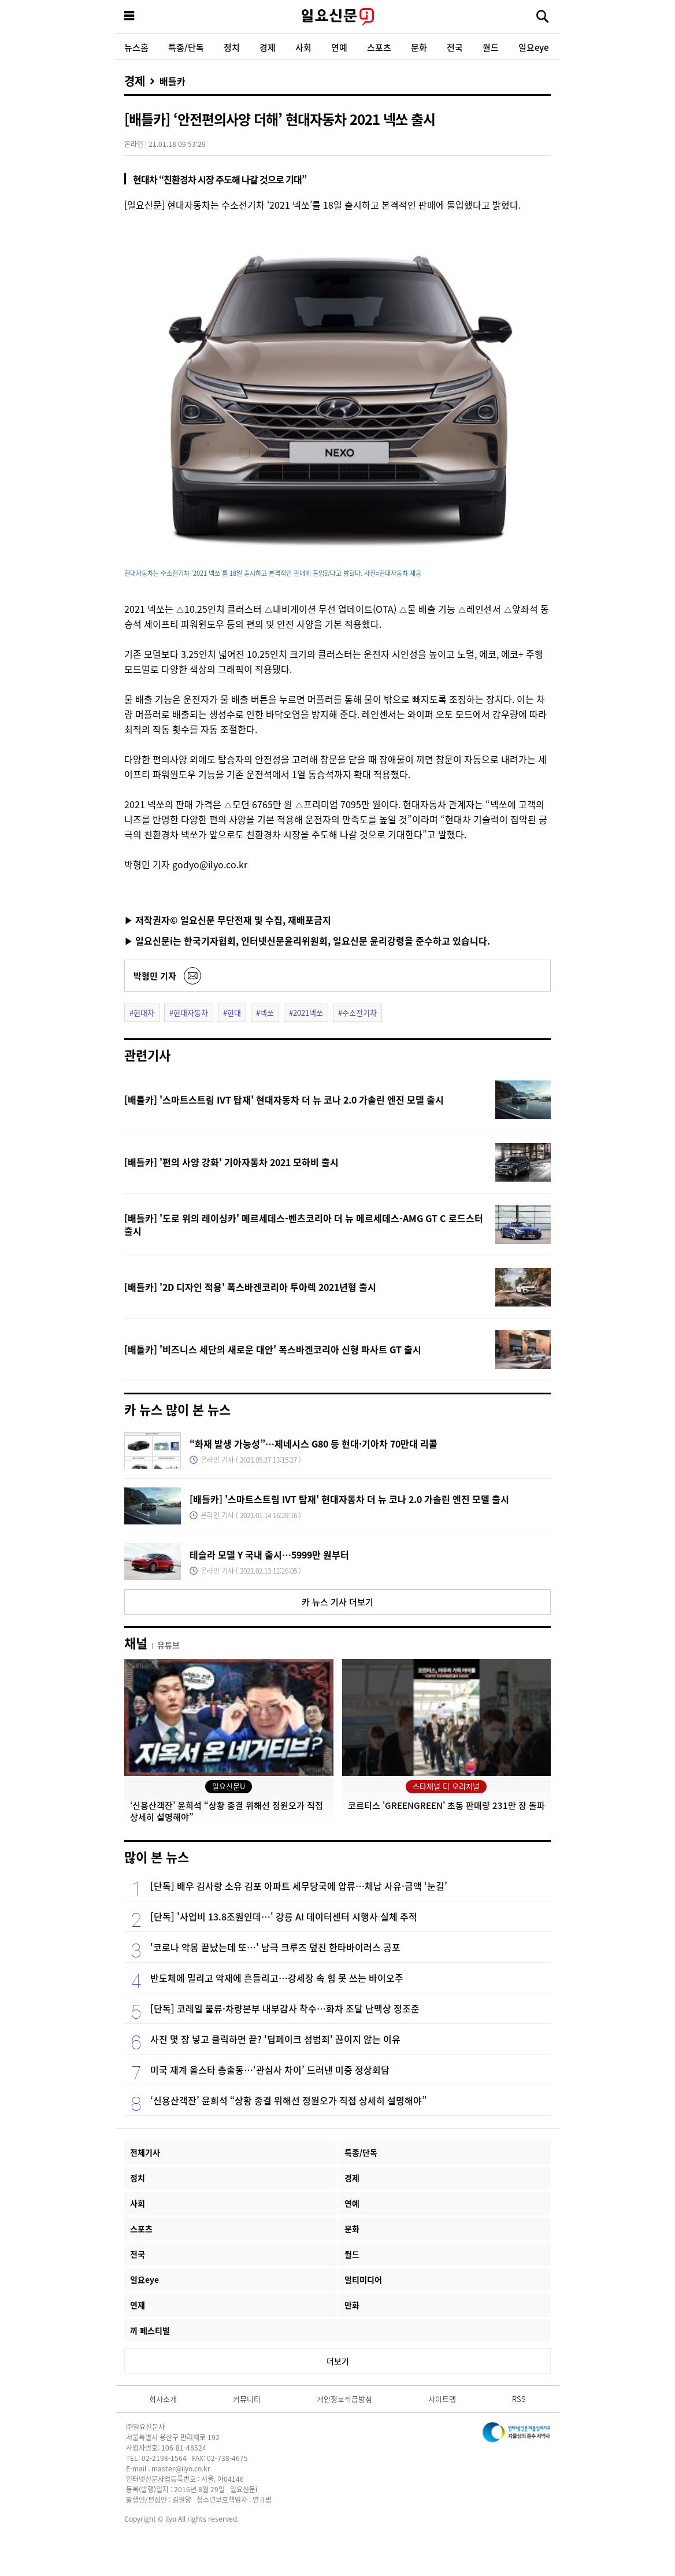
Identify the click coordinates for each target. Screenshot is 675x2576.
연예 (339, 47)
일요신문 (337, 16)
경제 (267, 47)
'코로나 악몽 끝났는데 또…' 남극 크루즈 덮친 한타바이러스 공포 (275, 1947)
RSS (519, 2398)
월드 (491, 47)
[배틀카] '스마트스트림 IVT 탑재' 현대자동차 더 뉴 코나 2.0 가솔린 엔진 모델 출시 (284, 1099)
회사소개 (163, 2398)
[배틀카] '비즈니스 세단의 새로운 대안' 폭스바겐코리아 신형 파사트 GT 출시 (272, 1349)
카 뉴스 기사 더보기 (337, 1602)
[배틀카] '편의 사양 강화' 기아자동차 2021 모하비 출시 (231, 1162)
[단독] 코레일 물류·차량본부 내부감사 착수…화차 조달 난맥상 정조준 (285, 2008)
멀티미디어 (363, 2279)
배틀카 (173, 81)
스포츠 (379, 47)
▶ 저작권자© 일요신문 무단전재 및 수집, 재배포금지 (227, 920)
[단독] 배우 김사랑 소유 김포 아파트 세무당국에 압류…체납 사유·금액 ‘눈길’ (298, 1885)
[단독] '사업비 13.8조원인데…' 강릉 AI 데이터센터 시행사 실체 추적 (283, 1916)
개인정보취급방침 (344, 2398)
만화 (351, 2305)
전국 (455, 47)
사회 (303, 47)
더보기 (338, 2361)
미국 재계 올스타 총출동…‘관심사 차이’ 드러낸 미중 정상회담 (270, 2069)
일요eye (533, 47)
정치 (232, 47)
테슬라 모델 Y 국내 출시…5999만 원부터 (269, 1554)
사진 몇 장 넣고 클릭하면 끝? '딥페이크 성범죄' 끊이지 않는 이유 (275, 2039)
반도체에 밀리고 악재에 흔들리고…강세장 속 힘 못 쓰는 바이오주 (276, 1977)
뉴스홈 (136, 47)
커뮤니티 (247, 2398)
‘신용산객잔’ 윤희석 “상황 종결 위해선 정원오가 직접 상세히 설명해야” (288, 2100)
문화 (419, 47)
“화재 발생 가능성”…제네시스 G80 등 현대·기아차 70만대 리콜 (313, 1443)
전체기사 (145, 2152)
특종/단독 (186, 47)
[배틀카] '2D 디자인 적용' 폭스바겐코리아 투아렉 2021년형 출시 (250, 1286)
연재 (137, 2305)
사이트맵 (442, 2398)
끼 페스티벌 (150, 2330)
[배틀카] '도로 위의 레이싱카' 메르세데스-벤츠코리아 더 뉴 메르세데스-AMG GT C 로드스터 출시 (303, 1224)
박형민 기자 (154, 975)
